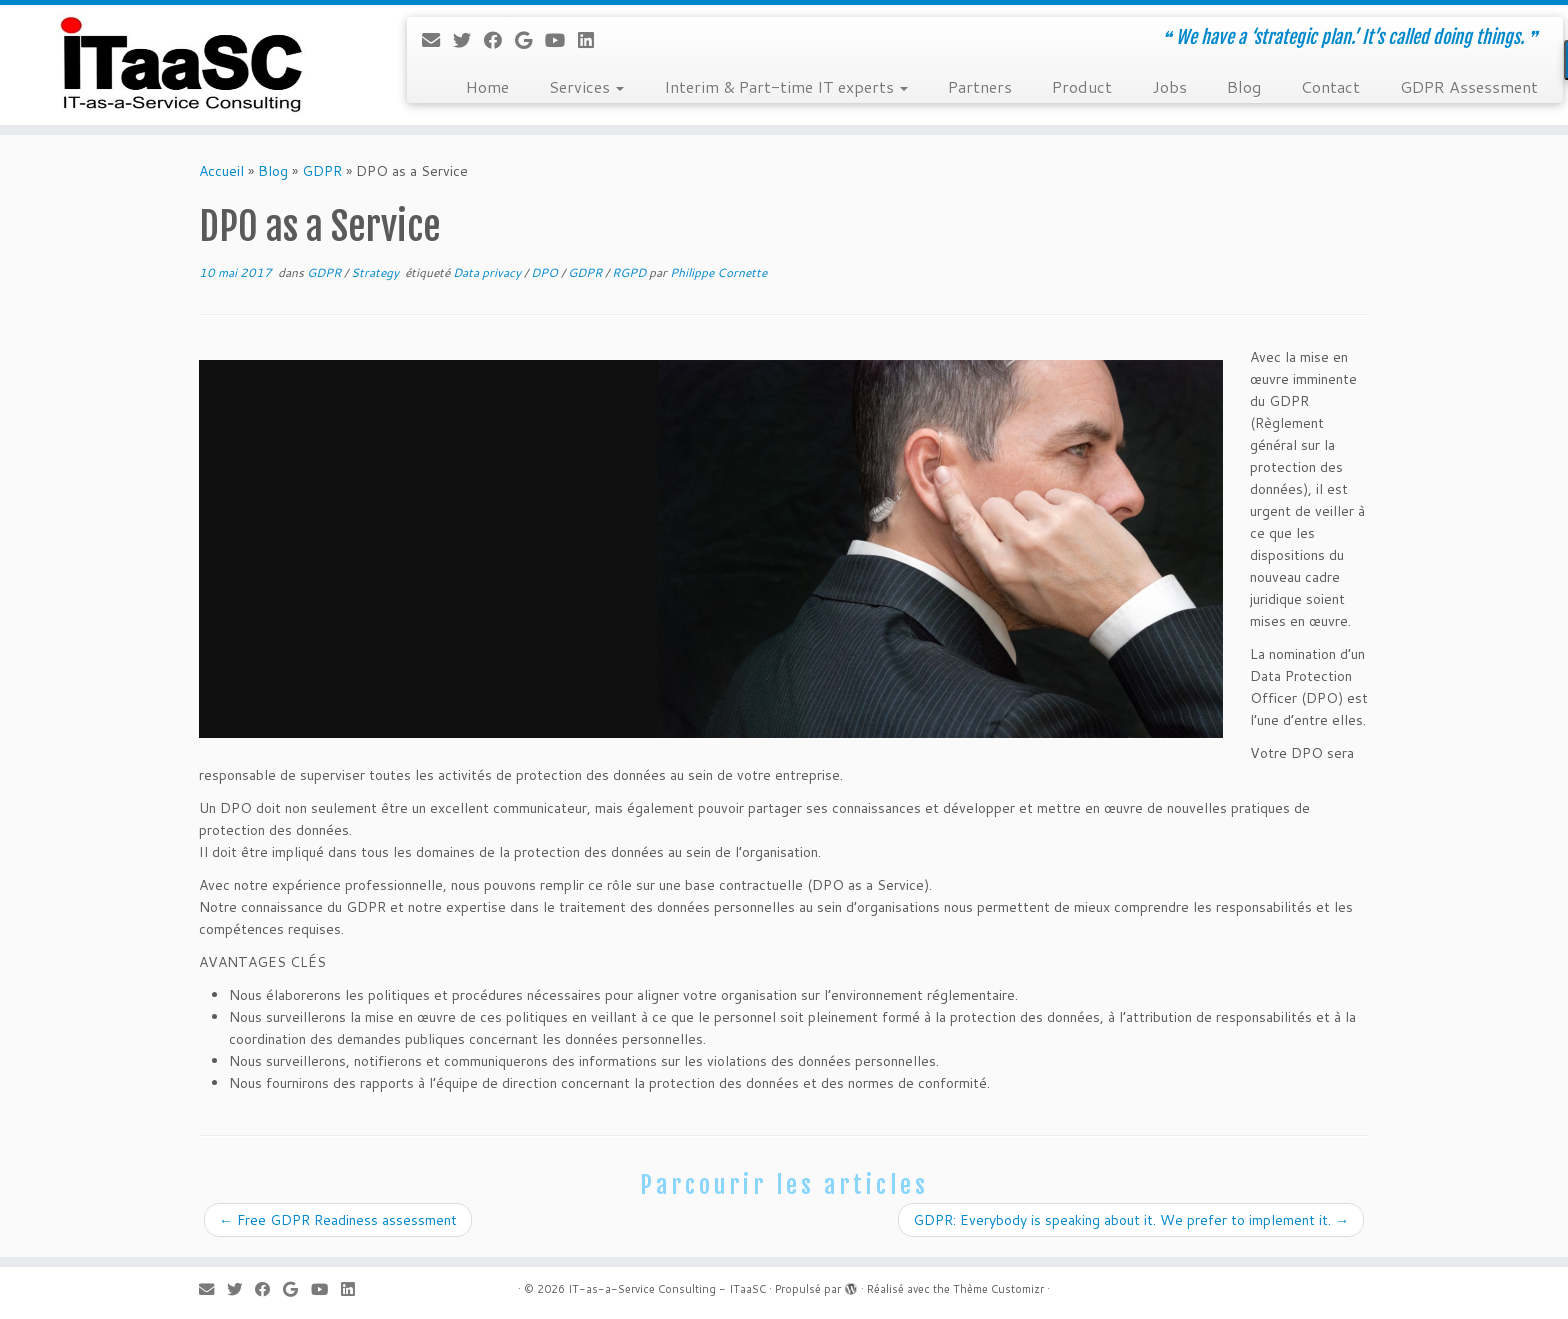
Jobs (1169, 86)
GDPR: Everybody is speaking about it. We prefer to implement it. (1131, 1220)
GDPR (322, 171)
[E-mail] (437, 40)
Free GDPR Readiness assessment (338, 1220)
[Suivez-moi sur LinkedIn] (592, 40)
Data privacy (488, 272)
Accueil (221, 171)
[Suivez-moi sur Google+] (530, 40)
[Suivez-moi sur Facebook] (499, 40)
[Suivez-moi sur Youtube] (561, 40)
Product (1082, 86)
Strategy (376, 272)
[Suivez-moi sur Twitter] (468, 40)
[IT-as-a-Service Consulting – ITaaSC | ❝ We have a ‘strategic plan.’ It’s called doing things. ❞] (181, 65)
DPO (546, 272)
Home (487, 86)
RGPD (630, 272)
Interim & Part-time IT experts (786, 86)
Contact (1330, 86)
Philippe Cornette (718, 272)
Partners (980, 86)
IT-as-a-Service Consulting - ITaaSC (667, 1289)
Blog (1244, 86)
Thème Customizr (998, 1289)
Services (586, 86)
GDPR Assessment (1469, 86)
